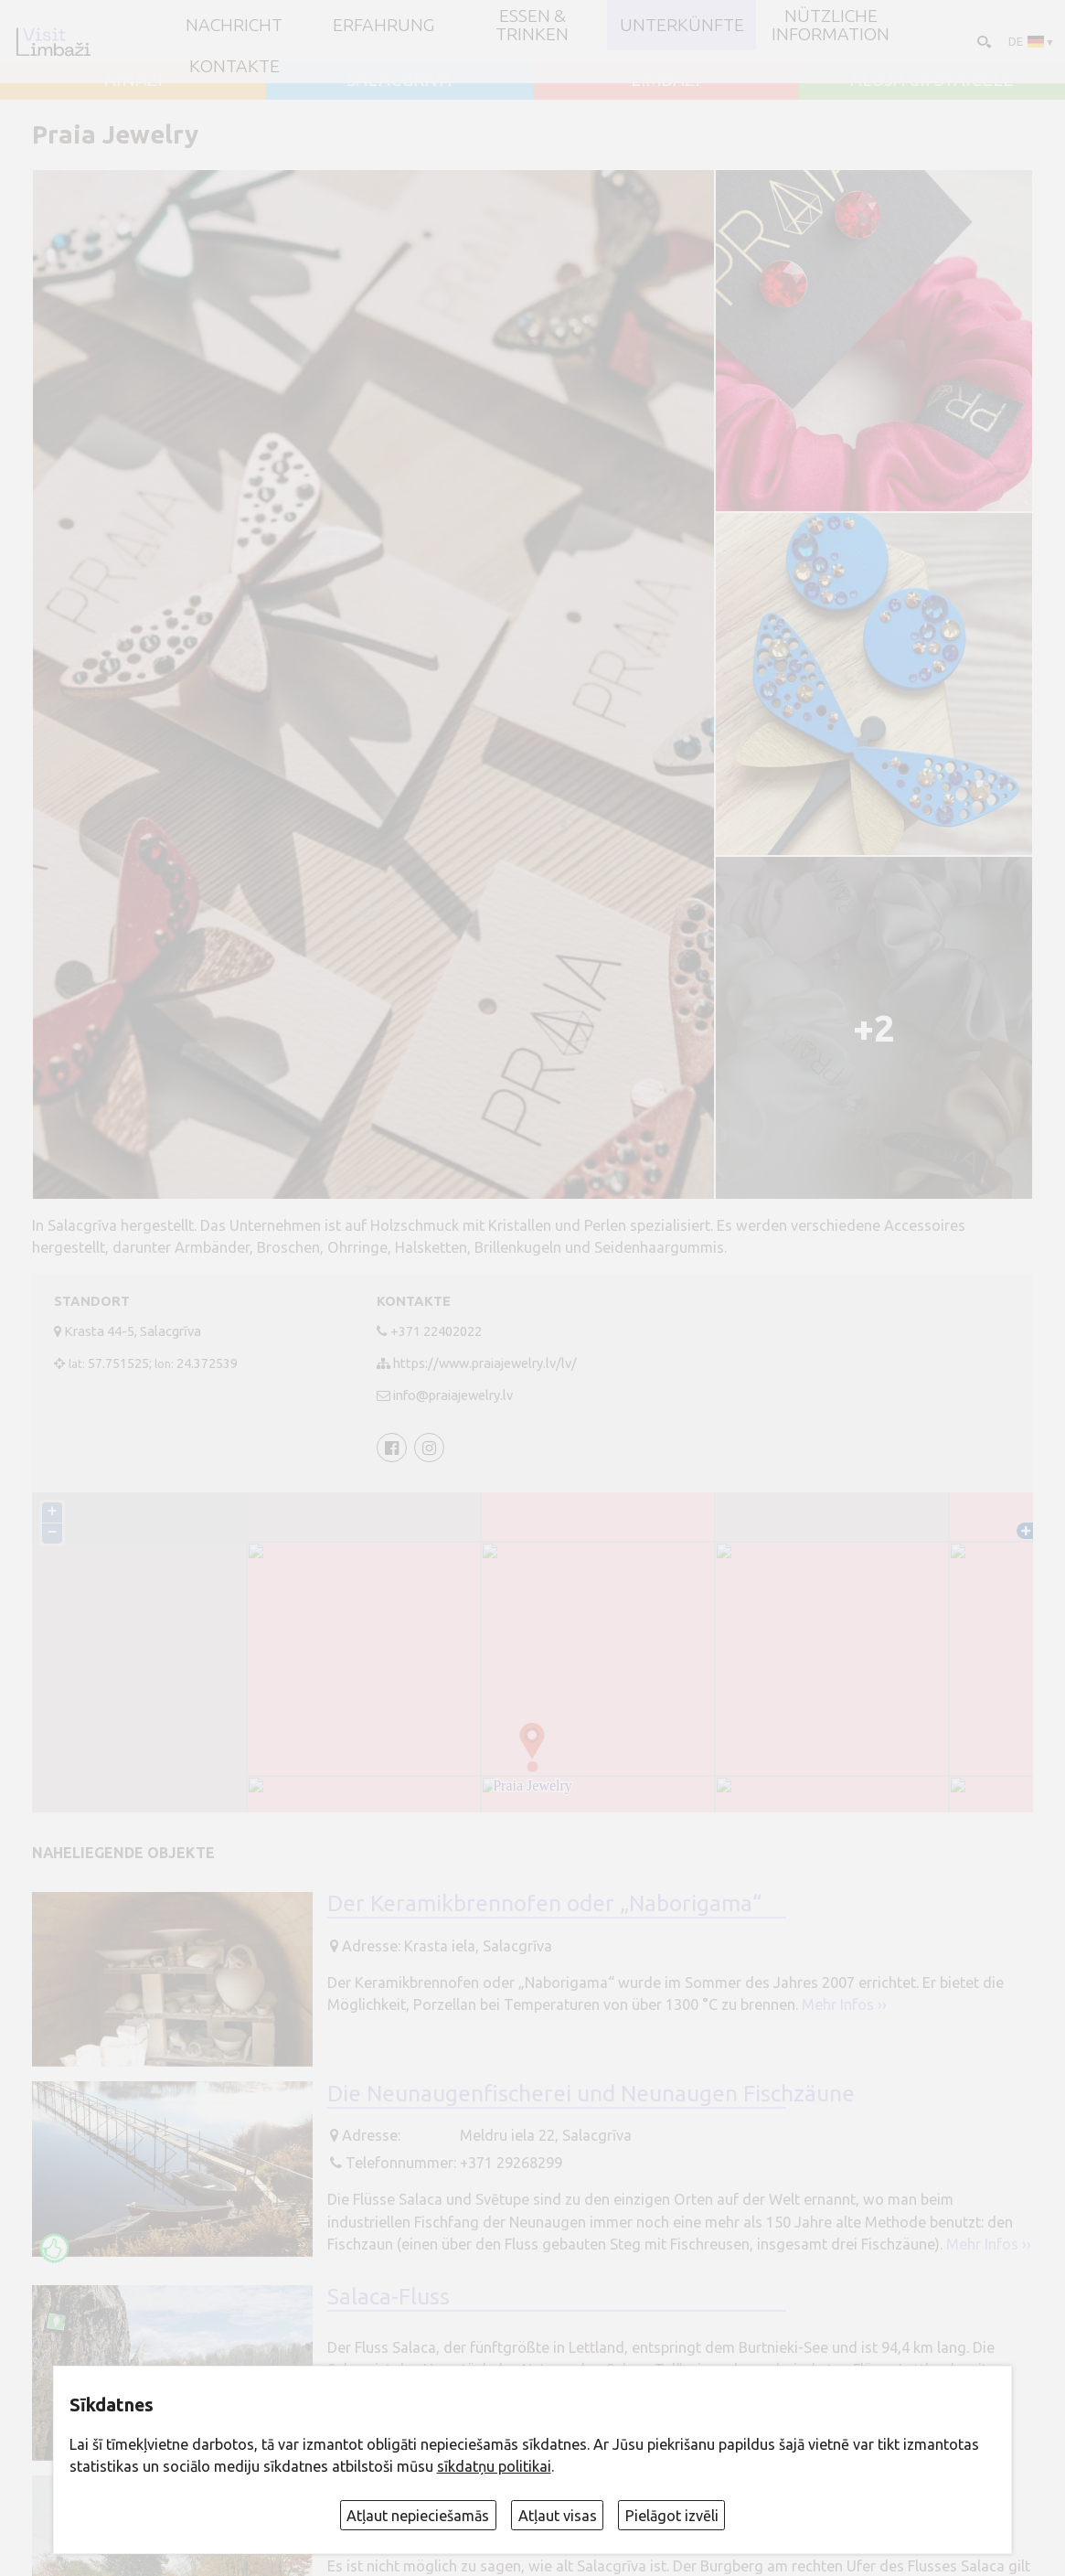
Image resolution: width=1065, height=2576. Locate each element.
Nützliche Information (830, 25)
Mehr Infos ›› (844, 2004)
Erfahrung (383, 25)
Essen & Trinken (532, 25)
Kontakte (234, 67)
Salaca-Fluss (388, 2296)
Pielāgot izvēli (672, 2515)
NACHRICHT (234, 25)
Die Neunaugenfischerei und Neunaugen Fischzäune (591, 2093)
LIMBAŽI (665, 80)
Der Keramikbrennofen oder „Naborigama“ (544, 1903)
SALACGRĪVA (399, 80)
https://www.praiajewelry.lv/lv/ (485, 1363)
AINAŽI (133, 80)
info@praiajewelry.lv (453, 1395)
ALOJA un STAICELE (932, 80)
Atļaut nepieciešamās (417, 2515)
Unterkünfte (682, 25)
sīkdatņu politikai (494, 2466)
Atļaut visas (557, 2515)
